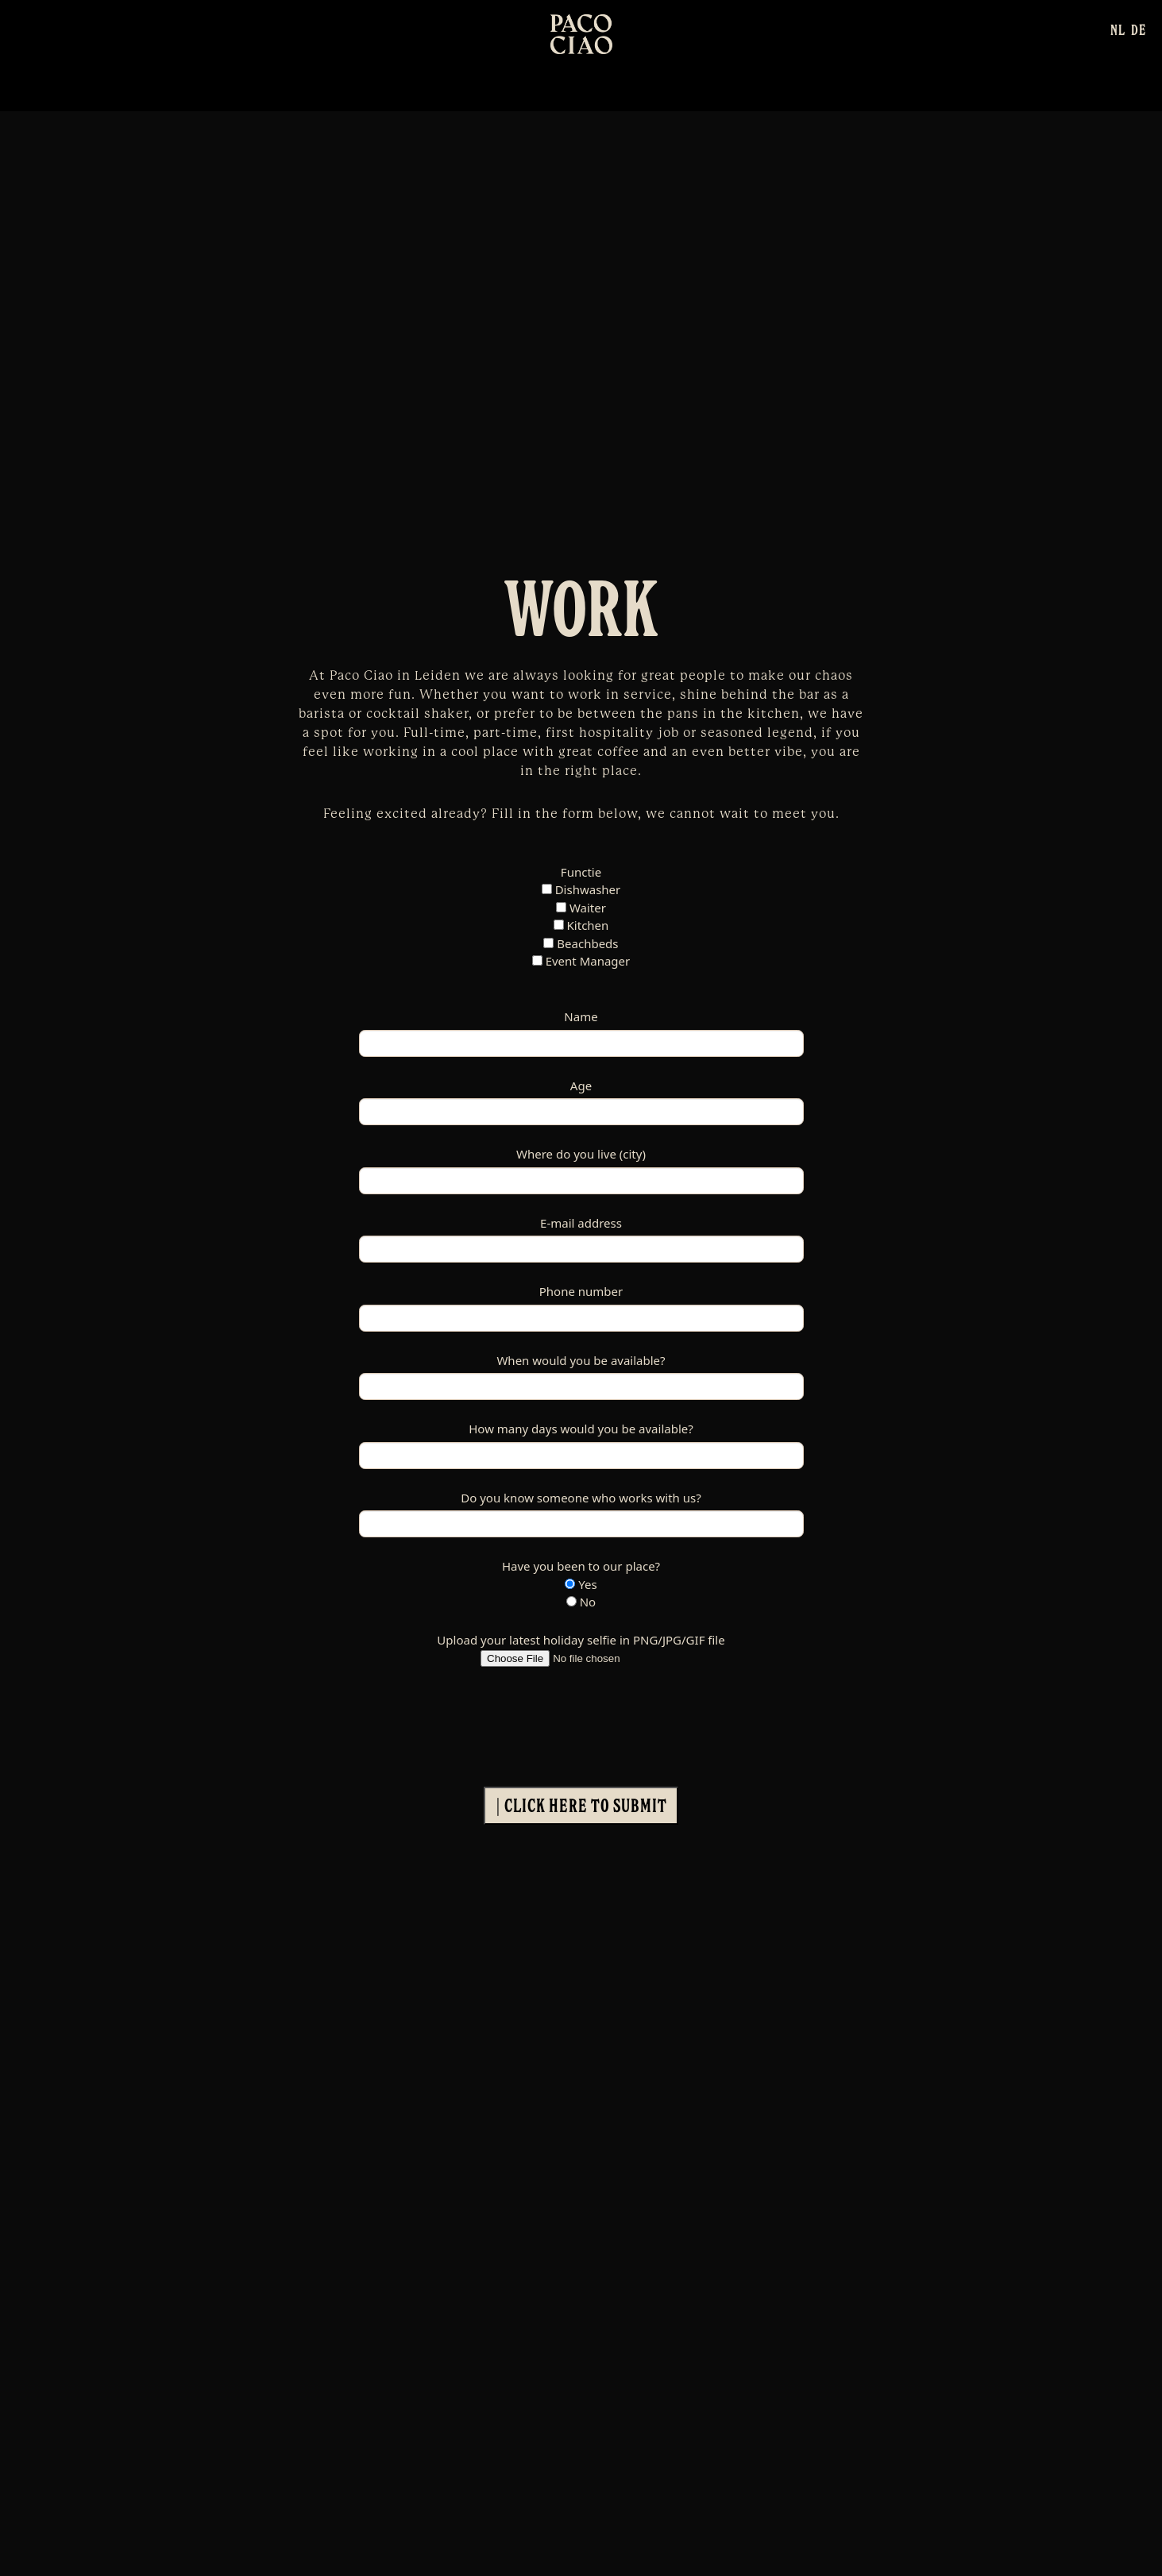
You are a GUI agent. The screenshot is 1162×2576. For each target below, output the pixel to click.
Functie (581, 872)
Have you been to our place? (581, 1566)
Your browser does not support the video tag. (581, 329)
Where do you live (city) (581, 1154)
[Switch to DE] (1138, 29)
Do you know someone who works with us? (581, 1498)
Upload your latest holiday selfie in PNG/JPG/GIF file (580, 1640)
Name (580, 1016)
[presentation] (479, 1718)
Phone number (581, 1291)
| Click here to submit (581, 1805)
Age (581, 1085)
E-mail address (581, 1223)
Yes (580, 1584)
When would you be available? (580, 1360)
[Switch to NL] (1117, 29)
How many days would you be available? (581, 1428)
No (581, 1602)
